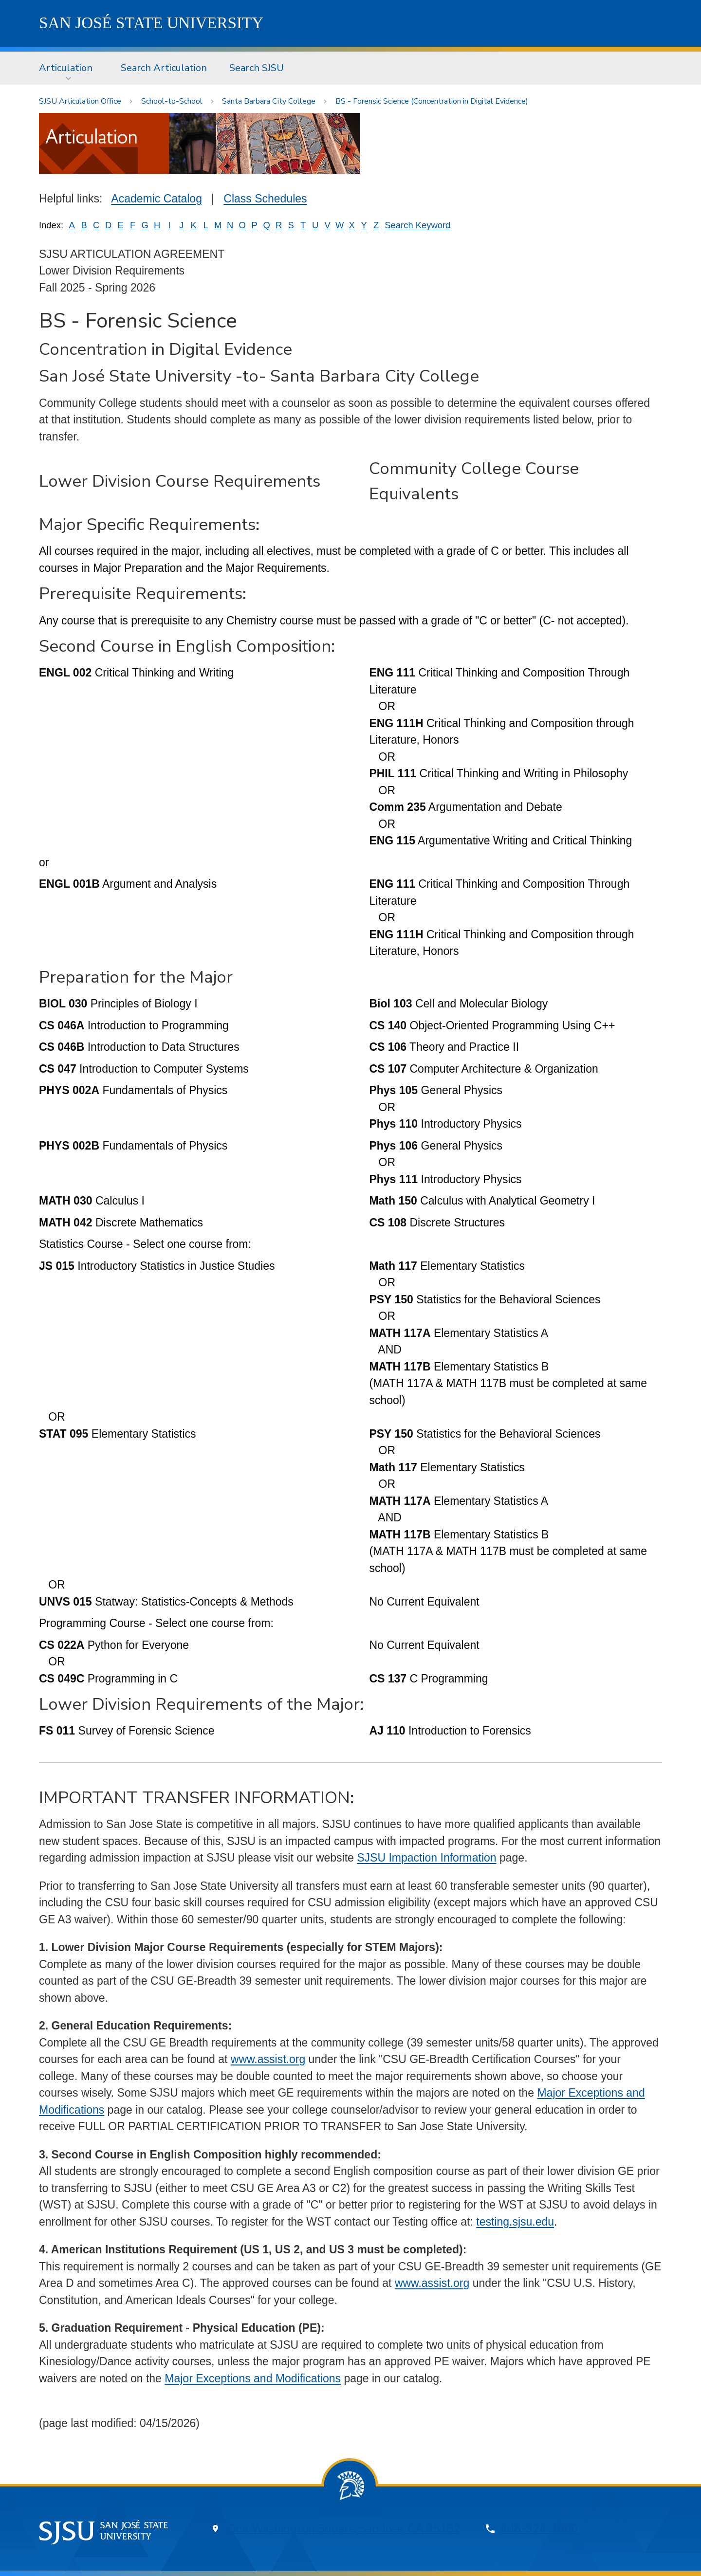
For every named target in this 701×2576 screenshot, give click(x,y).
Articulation (65, 67)
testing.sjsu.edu (515, 2221)
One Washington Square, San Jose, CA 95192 (344, 2528)
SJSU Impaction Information (426, 1857)
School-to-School (172, 101)
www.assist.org (268, 2059)
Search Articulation (164, 67)
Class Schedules (265, 198)
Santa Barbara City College (268, 101)
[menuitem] (69, 68)
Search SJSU (256, 67)
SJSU (151, 23)
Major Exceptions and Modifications (253, 2378)
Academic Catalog (156, 198)
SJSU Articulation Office (80, 101)
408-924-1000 (539, 2528)
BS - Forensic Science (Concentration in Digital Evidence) (431, 101)
